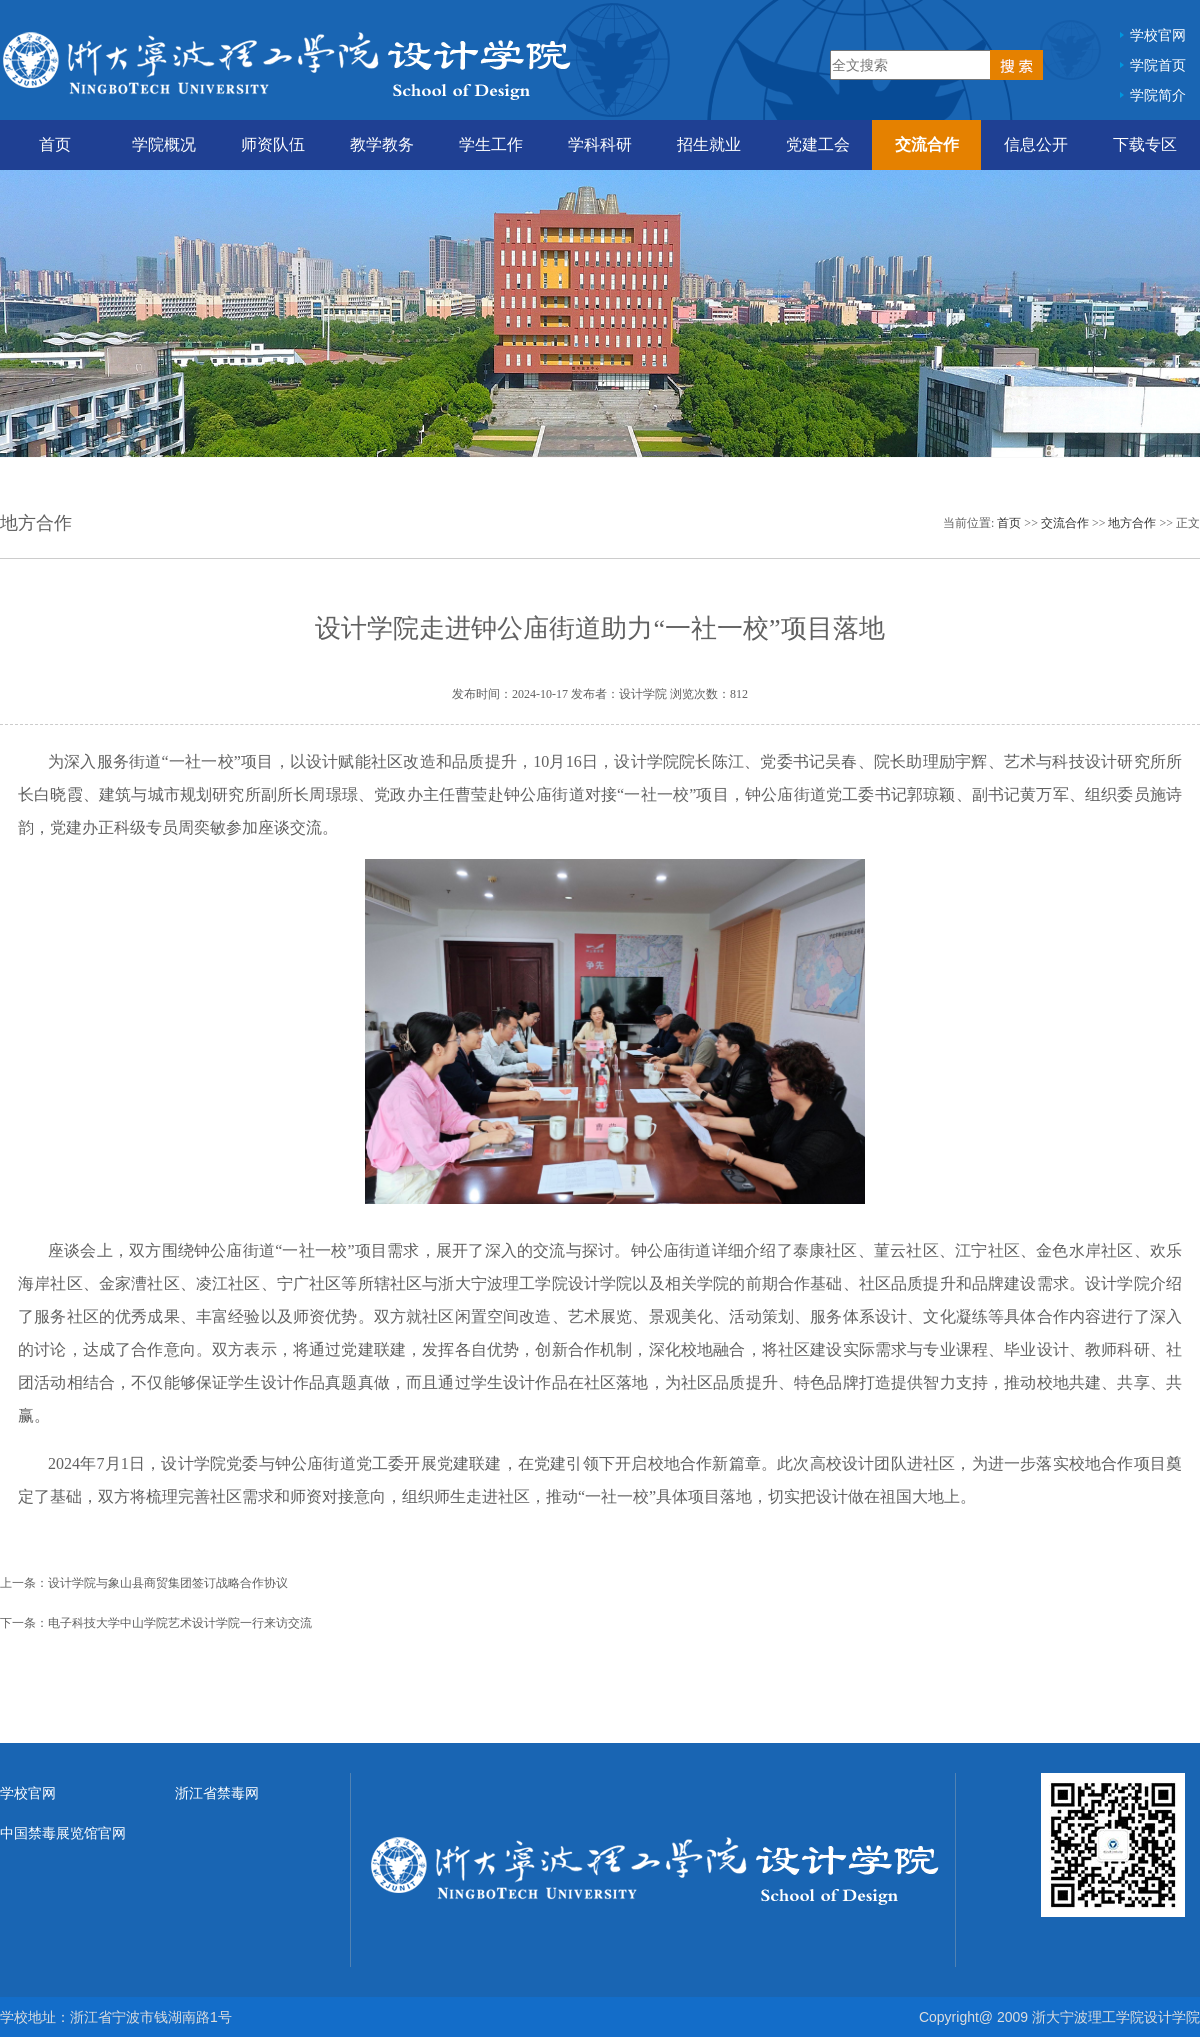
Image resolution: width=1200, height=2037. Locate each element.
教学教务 (382, 144)
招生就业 (709, 144)
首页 (55, 144)
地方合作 (1132, 523)
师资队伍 (273, 144)
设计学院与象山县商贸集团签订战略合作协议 (168, 1583)
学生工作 (491, 144)
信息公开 (1036, 144)
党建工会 (818, 144)
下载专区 (1145, 144)
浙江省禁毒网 (217, 1793)
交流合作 (927, 144)
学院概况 (164, 144)
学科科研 (600, 144)
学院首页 (1158, 65)
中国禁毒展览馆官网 (63, 1833)
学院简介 (1158, 95)
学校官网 (1158, 35)
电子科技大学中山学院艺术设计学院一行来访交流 (180, 1623)
